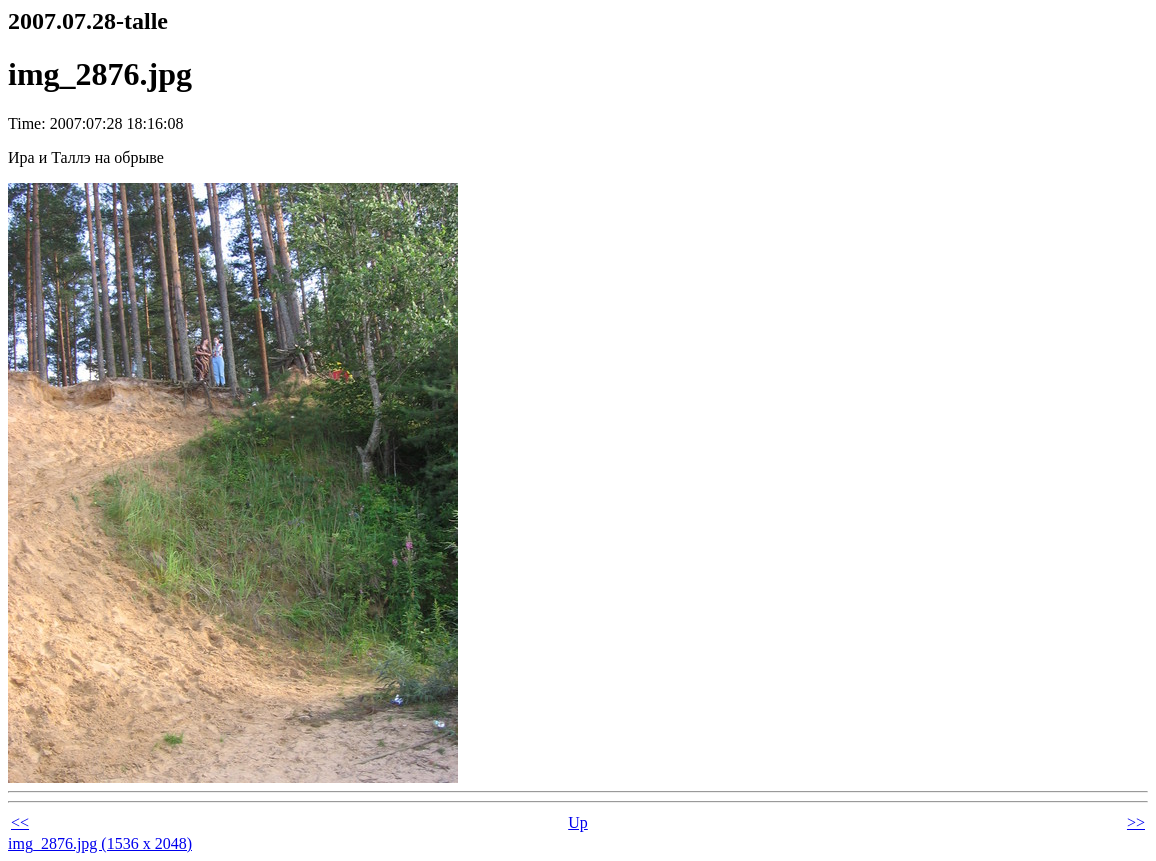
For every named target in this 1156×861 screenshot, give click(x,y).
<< (20, 822)
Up (578, 822)
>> (1136, 822)
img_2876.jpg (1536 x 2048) (100, 843)
